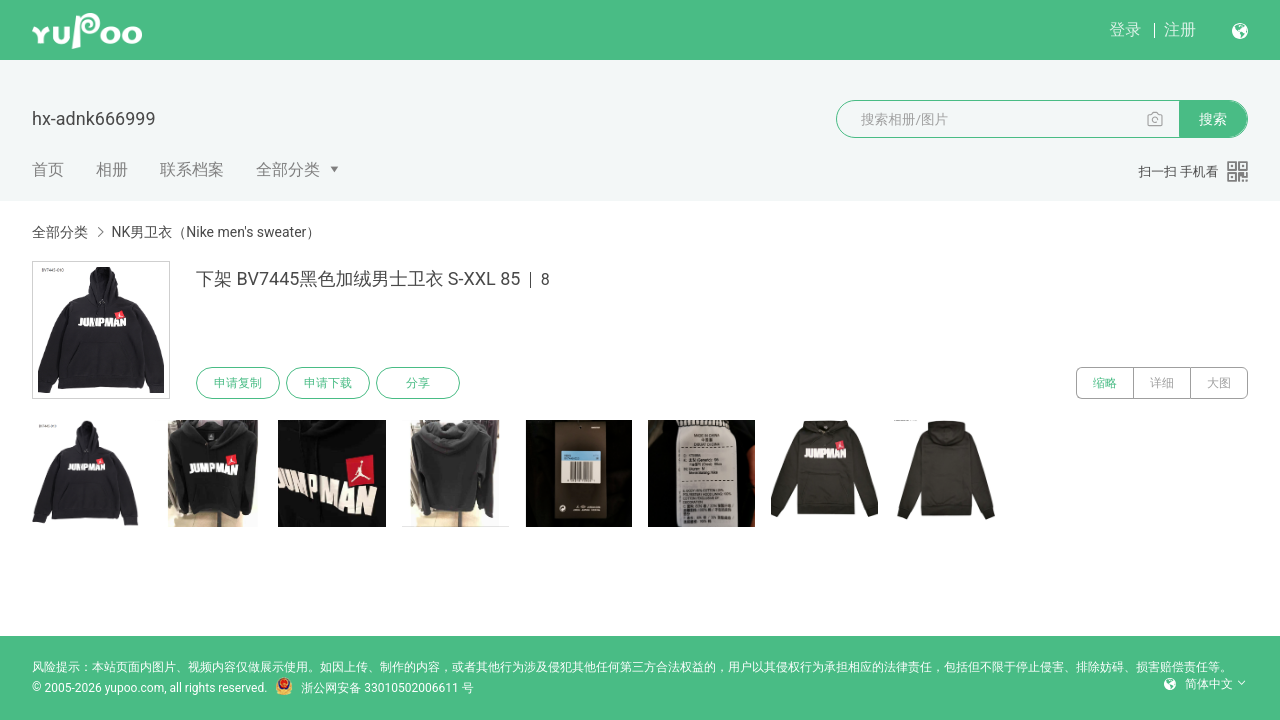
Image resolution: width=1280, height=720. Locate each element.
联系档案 (192, 169)
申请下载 (328, 383)
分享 (418, 383)
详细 (1162, 383)
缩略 (1105, 383)
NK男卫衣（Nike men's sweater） (215, 232)
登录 (1125, 29)
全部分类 (288, 169)
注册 (1180, 29)
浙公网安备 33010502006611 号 (374, 688)
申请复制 (238, 383)
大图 (1219, 383)
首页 (48, 169)
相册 (112, 169)
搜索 (1213, 119)
